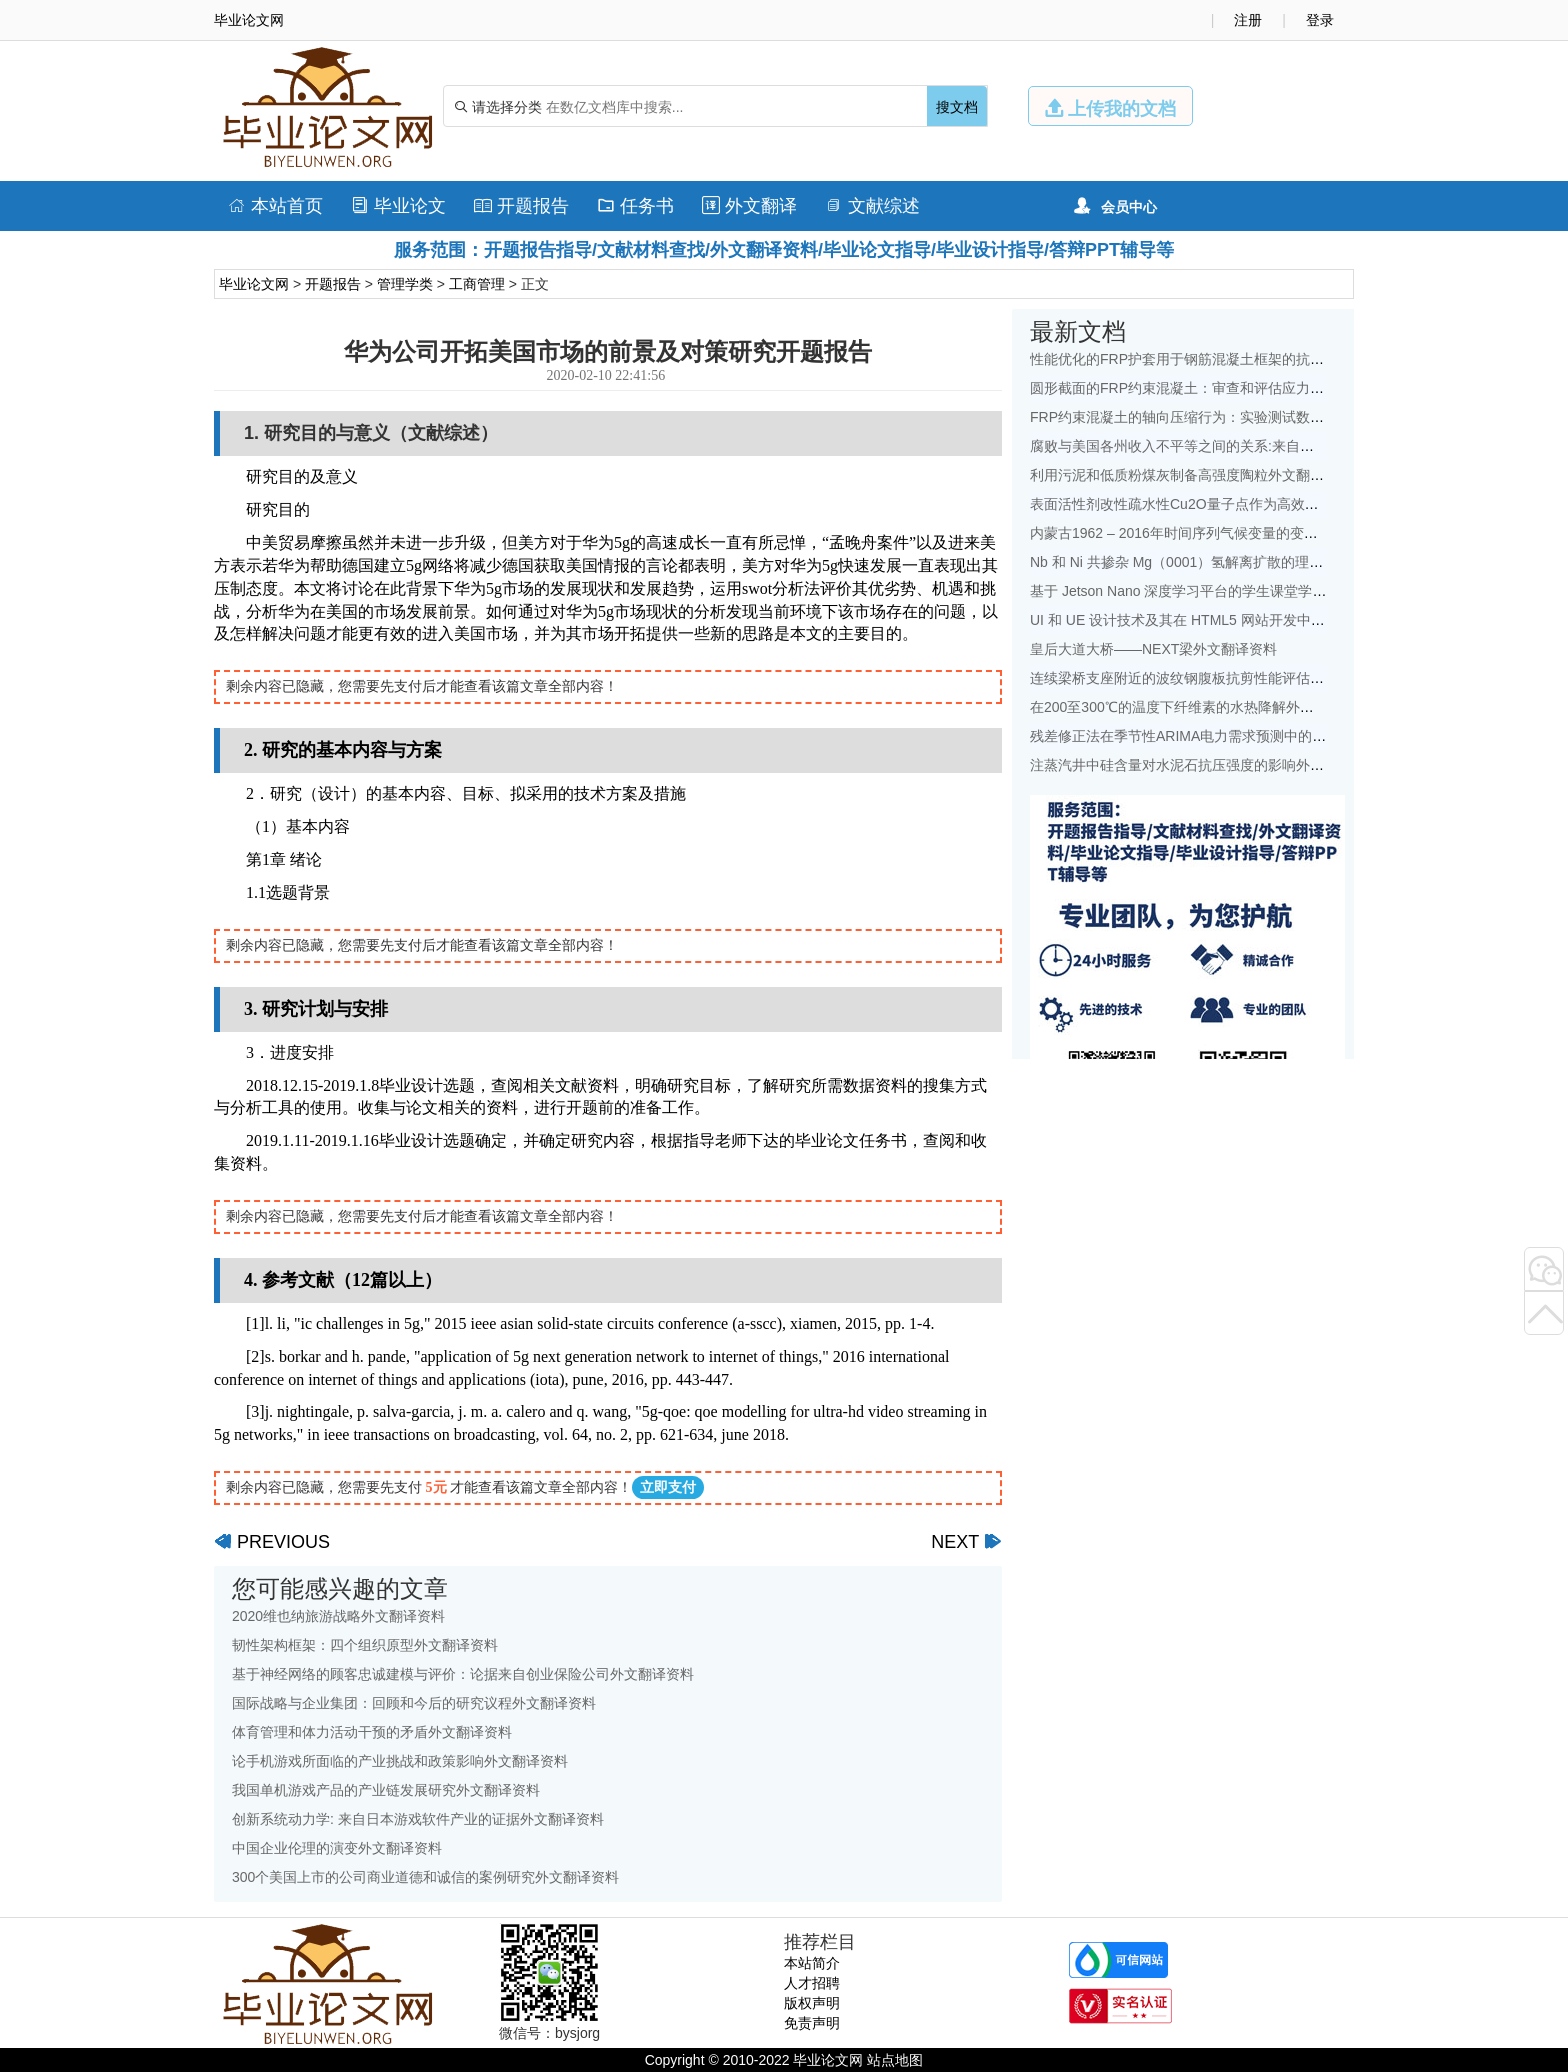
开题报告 (521, 206)
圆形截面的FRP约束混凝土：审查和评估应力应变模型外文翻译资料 (1240, 388)
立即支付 (668, 1487)
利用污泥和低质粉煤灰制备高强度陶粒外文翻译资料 (1191, 475)
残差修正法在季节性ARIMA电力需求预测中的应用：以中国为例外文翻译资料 (1269, 736)
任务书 (635, 206)
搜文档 (957, 107)
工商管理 (477, 284)
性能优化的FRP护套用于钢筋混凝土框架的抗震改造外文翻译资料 (1233, 359)
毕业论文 (398, 206)
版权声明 (812, 2003)
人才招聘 (812, 1983)
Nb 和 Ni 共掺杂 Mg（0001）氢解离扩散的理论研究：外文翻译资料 (1239, 562)
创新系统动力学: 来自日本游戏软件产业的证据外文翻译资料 (418, 1819)
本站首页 (275, 206)
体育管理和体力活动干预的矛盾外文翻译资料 (372, 1732)
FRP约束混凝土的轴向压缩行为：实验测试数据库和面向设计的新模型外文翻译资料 (1289, 417)
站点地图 (895, 2060)
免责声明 (812, 2023)
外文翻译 (749, 206)
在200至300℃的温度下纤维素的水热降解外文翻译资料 (1200, 707)
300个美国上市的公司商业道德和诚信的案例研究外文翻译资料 (425, 1877)
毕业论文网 (254, 284)
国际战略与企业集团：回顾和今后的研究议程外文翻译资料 (414, 1703)
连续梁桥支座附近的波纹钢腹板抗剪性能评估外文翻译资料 (1212, 678)
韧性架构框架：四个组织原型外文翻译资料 (365, 1645)
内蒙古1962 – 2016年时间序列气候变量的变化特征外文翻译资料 (1230, 533)
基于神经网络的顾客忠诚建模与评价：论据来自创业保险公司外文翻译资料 (463, 1674)
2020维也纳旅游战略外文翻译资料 (338, 1616)
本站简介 (812, 1963)
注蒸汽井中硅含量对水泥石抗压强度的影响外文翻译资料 (1205, 765)
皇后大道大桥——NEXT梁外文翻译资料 (1153, 649)
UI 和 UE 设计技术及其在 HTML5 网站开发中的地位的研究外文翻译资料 (1254, 620)
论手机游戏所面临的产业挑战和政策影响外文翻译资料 (400, 1761)
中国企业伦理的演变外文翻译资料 (337, 1848)
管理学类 (405, 284)
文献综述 (872, 206)
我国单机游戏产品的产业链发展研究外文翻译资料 (386, 1790)
